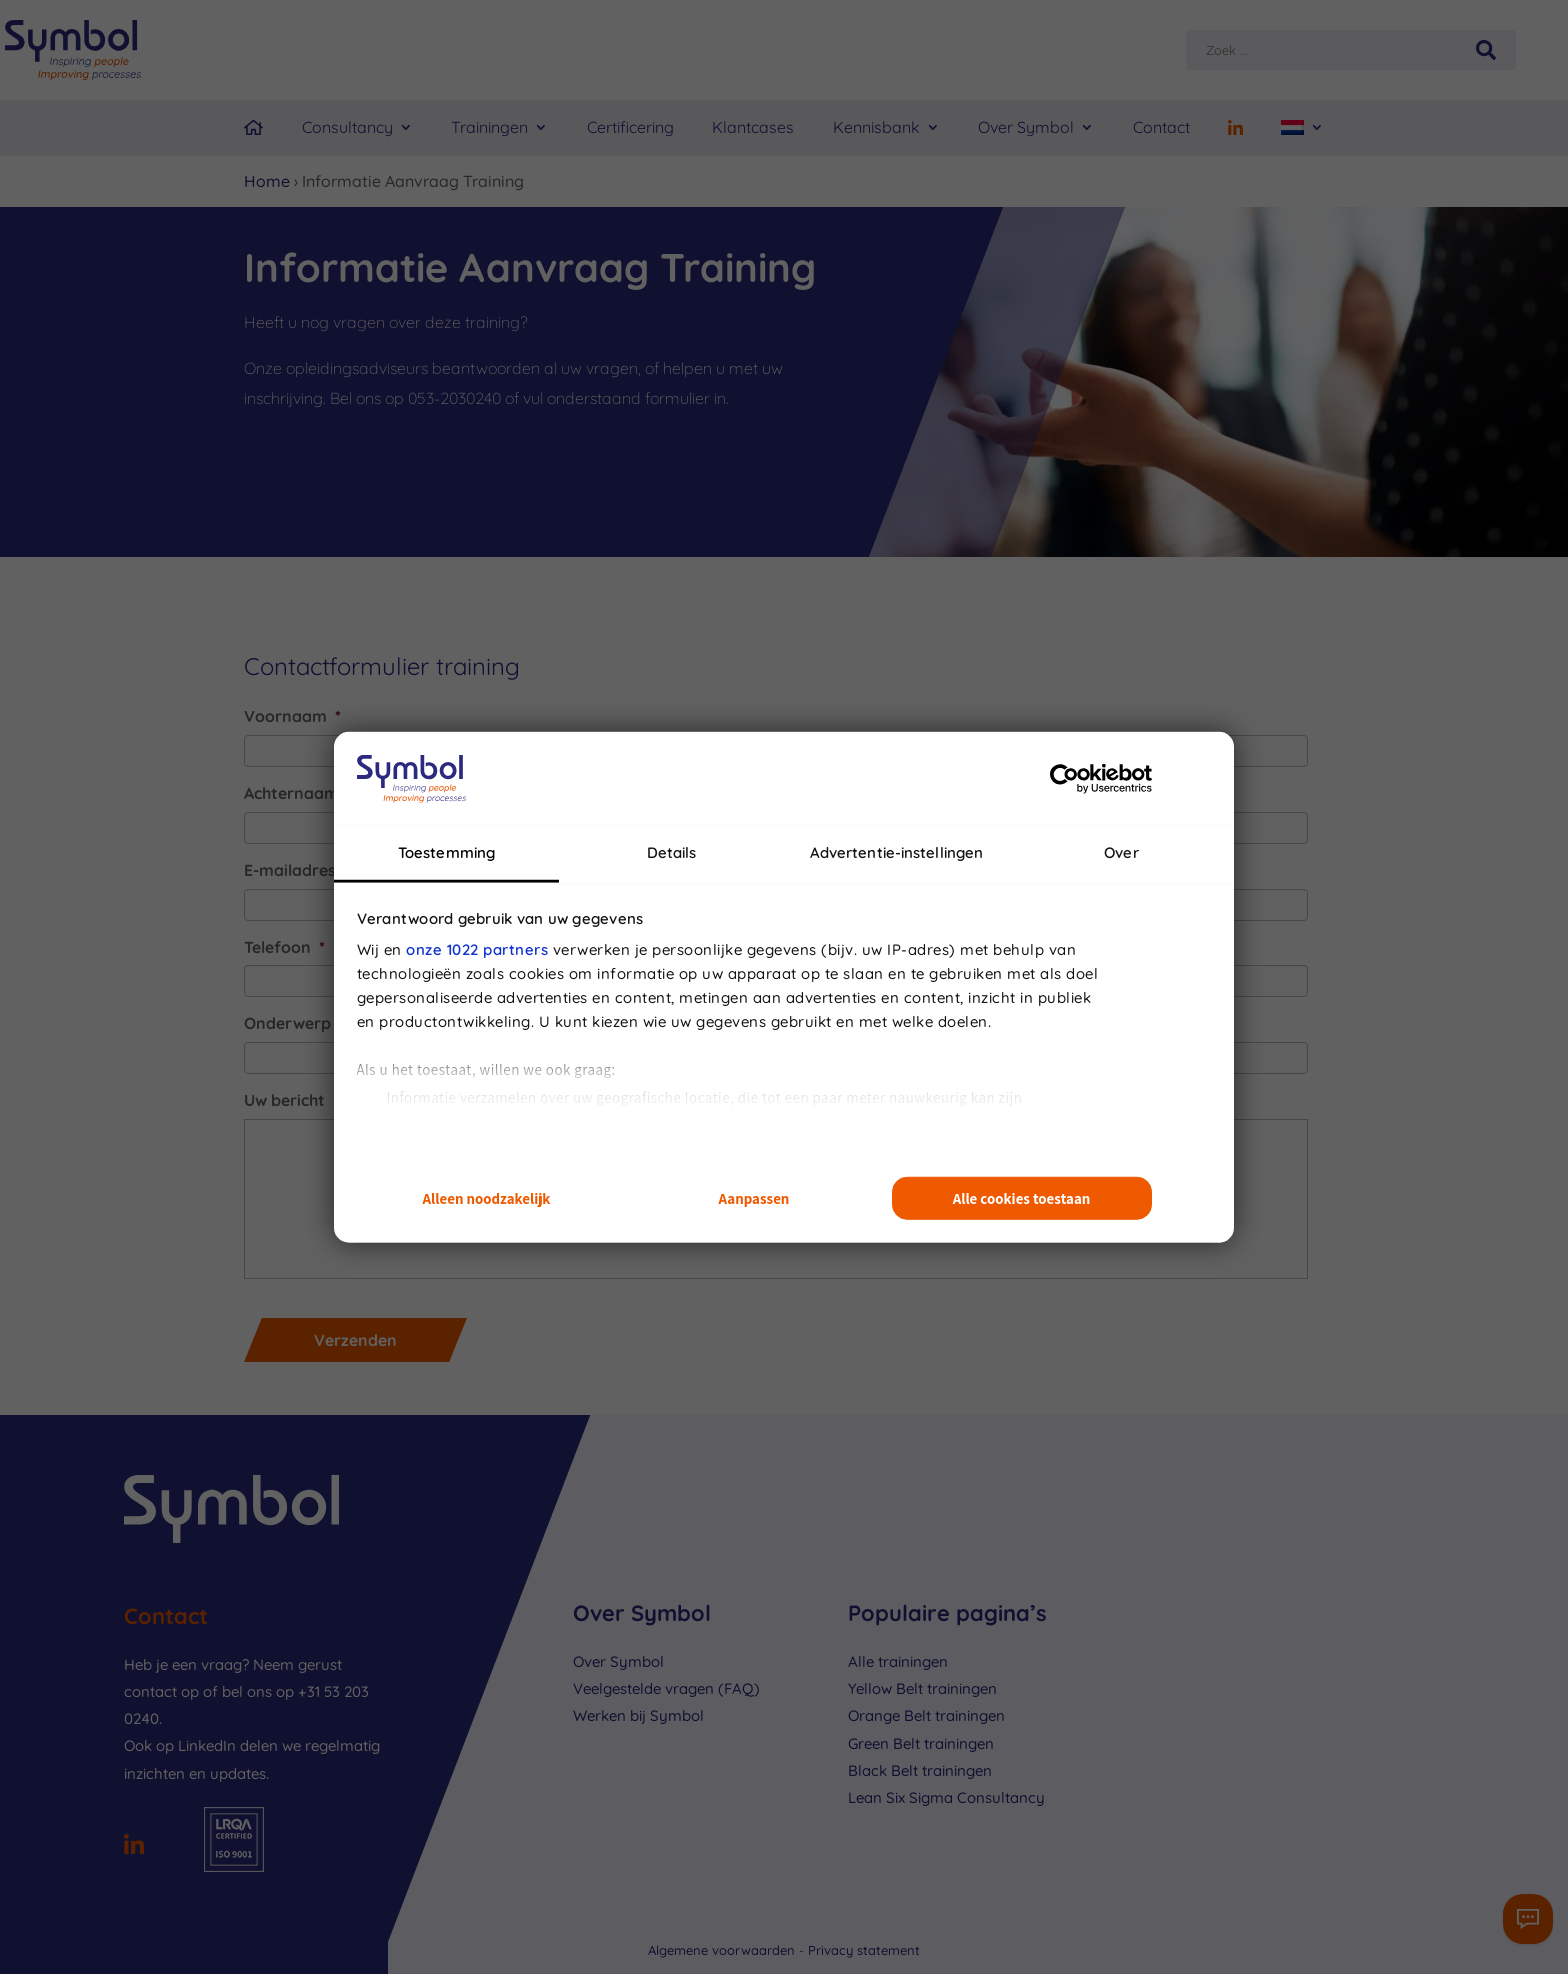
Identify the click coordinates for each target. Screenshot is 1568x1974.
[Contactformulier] (1528, 1919)
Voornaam (292, 716)
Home (267, 181)
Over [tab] (1121, 852)
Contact (1161, 127)
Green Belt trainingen (921, 1743)
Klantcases (753, 127)
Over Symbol (1026, 127)
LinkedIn (207, 1745)
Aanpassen (754, 1198)
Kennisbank (876, 127)
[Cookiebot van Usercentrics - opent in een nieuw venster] (1064, 778)
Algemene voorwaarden (723, 1950)
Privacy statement (864, 1950)
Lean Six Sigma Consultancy (946, 1797)
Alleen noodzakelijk (487, 1198)
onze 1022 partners (477, 949)
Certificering (630, 127)
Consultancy (347, 127)
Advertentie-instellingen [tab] (896, 852)
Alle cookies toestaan (1022, 1198)
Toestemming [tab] (446, 852)
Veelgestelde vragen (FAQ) (666, 1688)
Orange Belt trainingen (926, 1715)
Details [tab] (672, 852)
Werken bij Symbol (638, 1715)
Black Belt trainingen (920, 1770)
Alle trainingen (898, 1661)
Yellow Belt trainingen (922, 1688)
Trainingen (489, 127)
